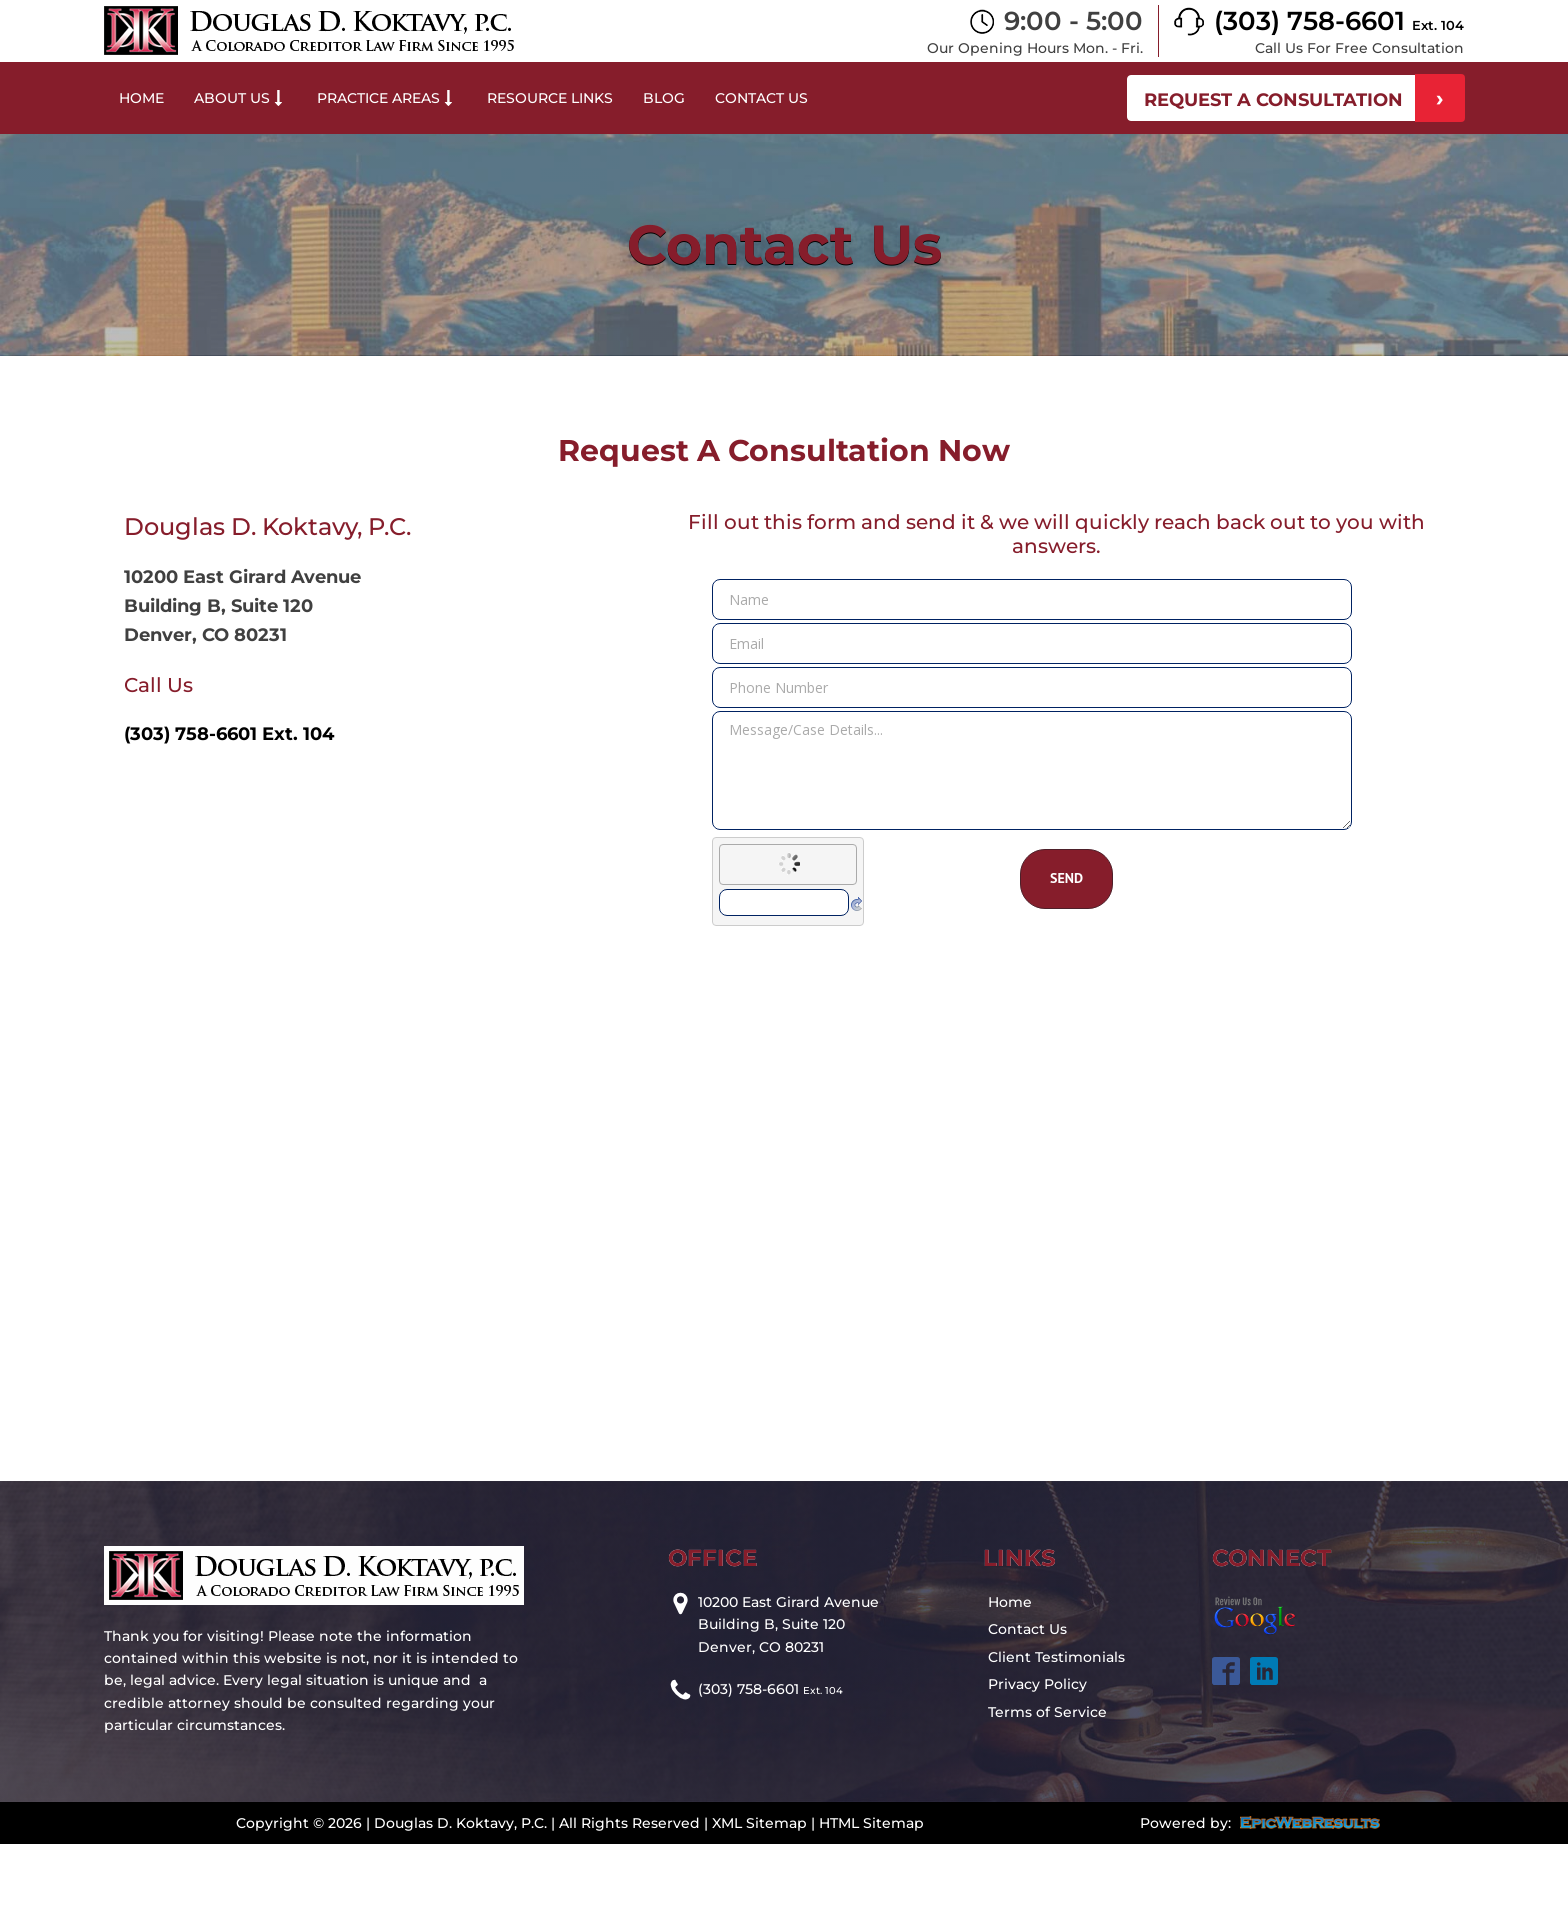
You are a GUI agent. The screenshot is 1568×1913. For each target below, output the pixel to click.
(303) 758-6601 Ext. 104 (229, 734)
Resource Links (550, 98)
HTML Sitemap (871, 1823)
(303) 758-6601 (1339, 21)
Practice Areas (387, 98)
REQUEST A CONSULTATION (1273, 100)
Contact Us (761, 98)
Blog (664, 98)
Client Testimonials (1056, 1657)
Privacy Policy (1037, 1684)
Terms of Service (1047, 1712)
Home (141, 98)
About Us (240, 98)
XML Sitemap (759, 1823)
